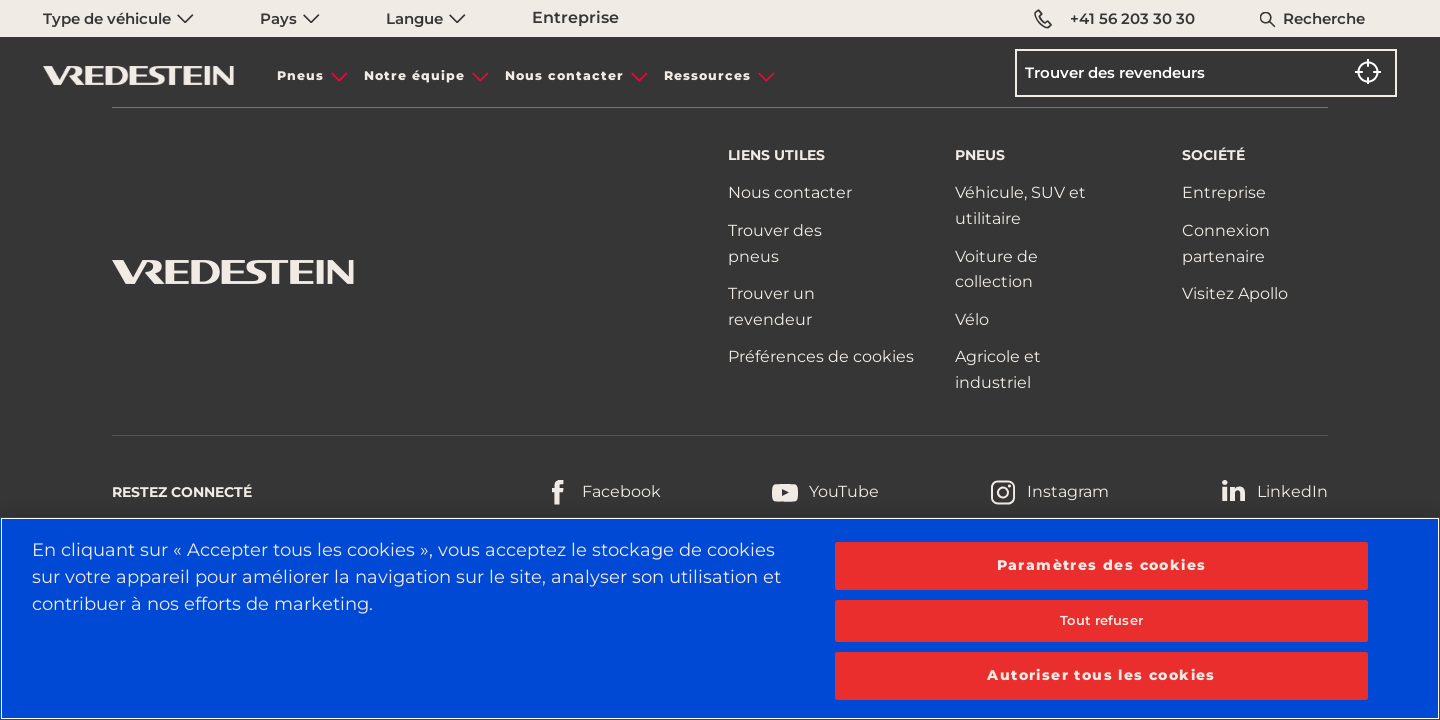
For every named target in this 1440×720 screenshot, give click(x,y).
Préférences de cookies (821, 356)
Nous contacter (564, 75)
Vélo (972, 319)
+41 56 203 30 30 (1114, 19)
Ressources (707, 75)
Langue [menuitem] (426, 18)
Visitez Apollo (1235, 293)
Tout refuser (1101, 620)
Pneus (300, 75)
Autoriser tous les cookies (1101, 675)
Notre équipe (414, 75)
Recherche (1324, 18)
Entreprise (575, 17)
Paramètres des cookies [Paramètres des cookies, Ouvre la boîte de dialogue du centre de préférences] (1102, 565)
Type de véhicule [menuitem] (118, 18)
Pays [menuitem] (290, 18)
